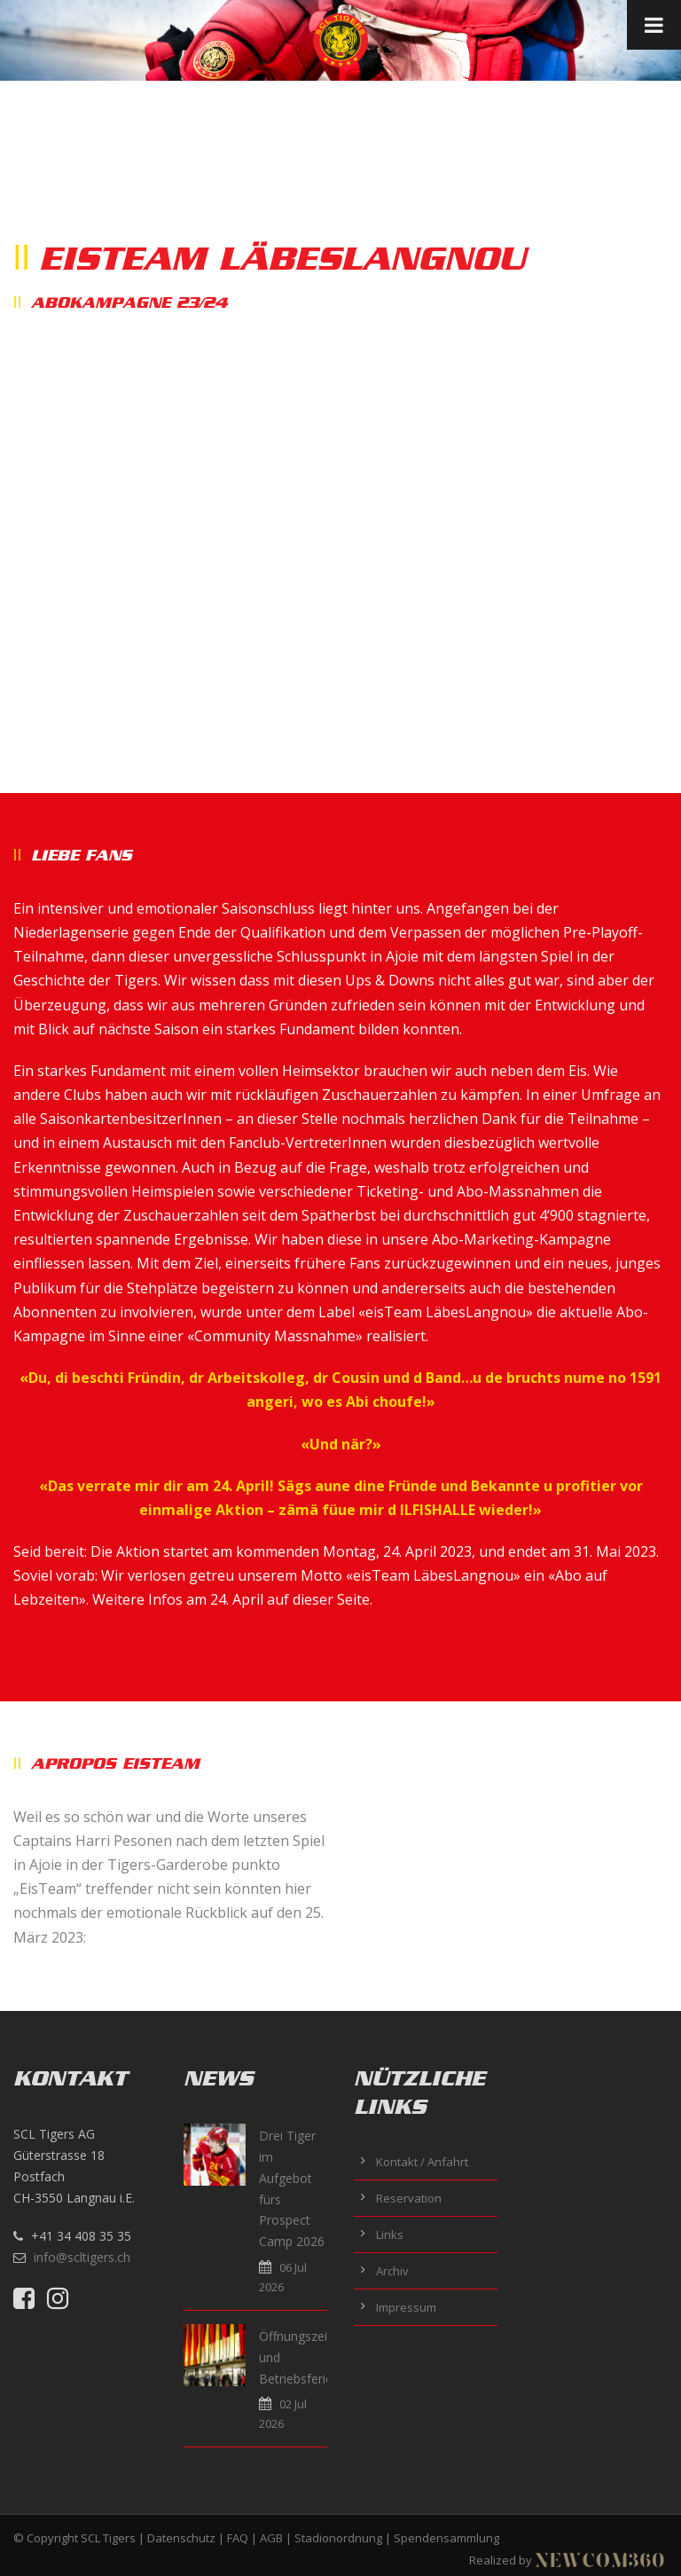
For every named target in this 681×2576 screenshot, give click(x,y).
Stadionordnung (338, 2538)
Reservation (409, 2198)
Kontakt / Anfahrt (422, 2162)
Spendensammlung (446, 2538)
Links (389, 2234)
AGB (271, 2538)
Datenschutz (181, 2538)
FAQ (237, 2538)
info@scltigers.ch (82, 2257)
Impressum (406, 2307)
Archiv (392, 2271)
